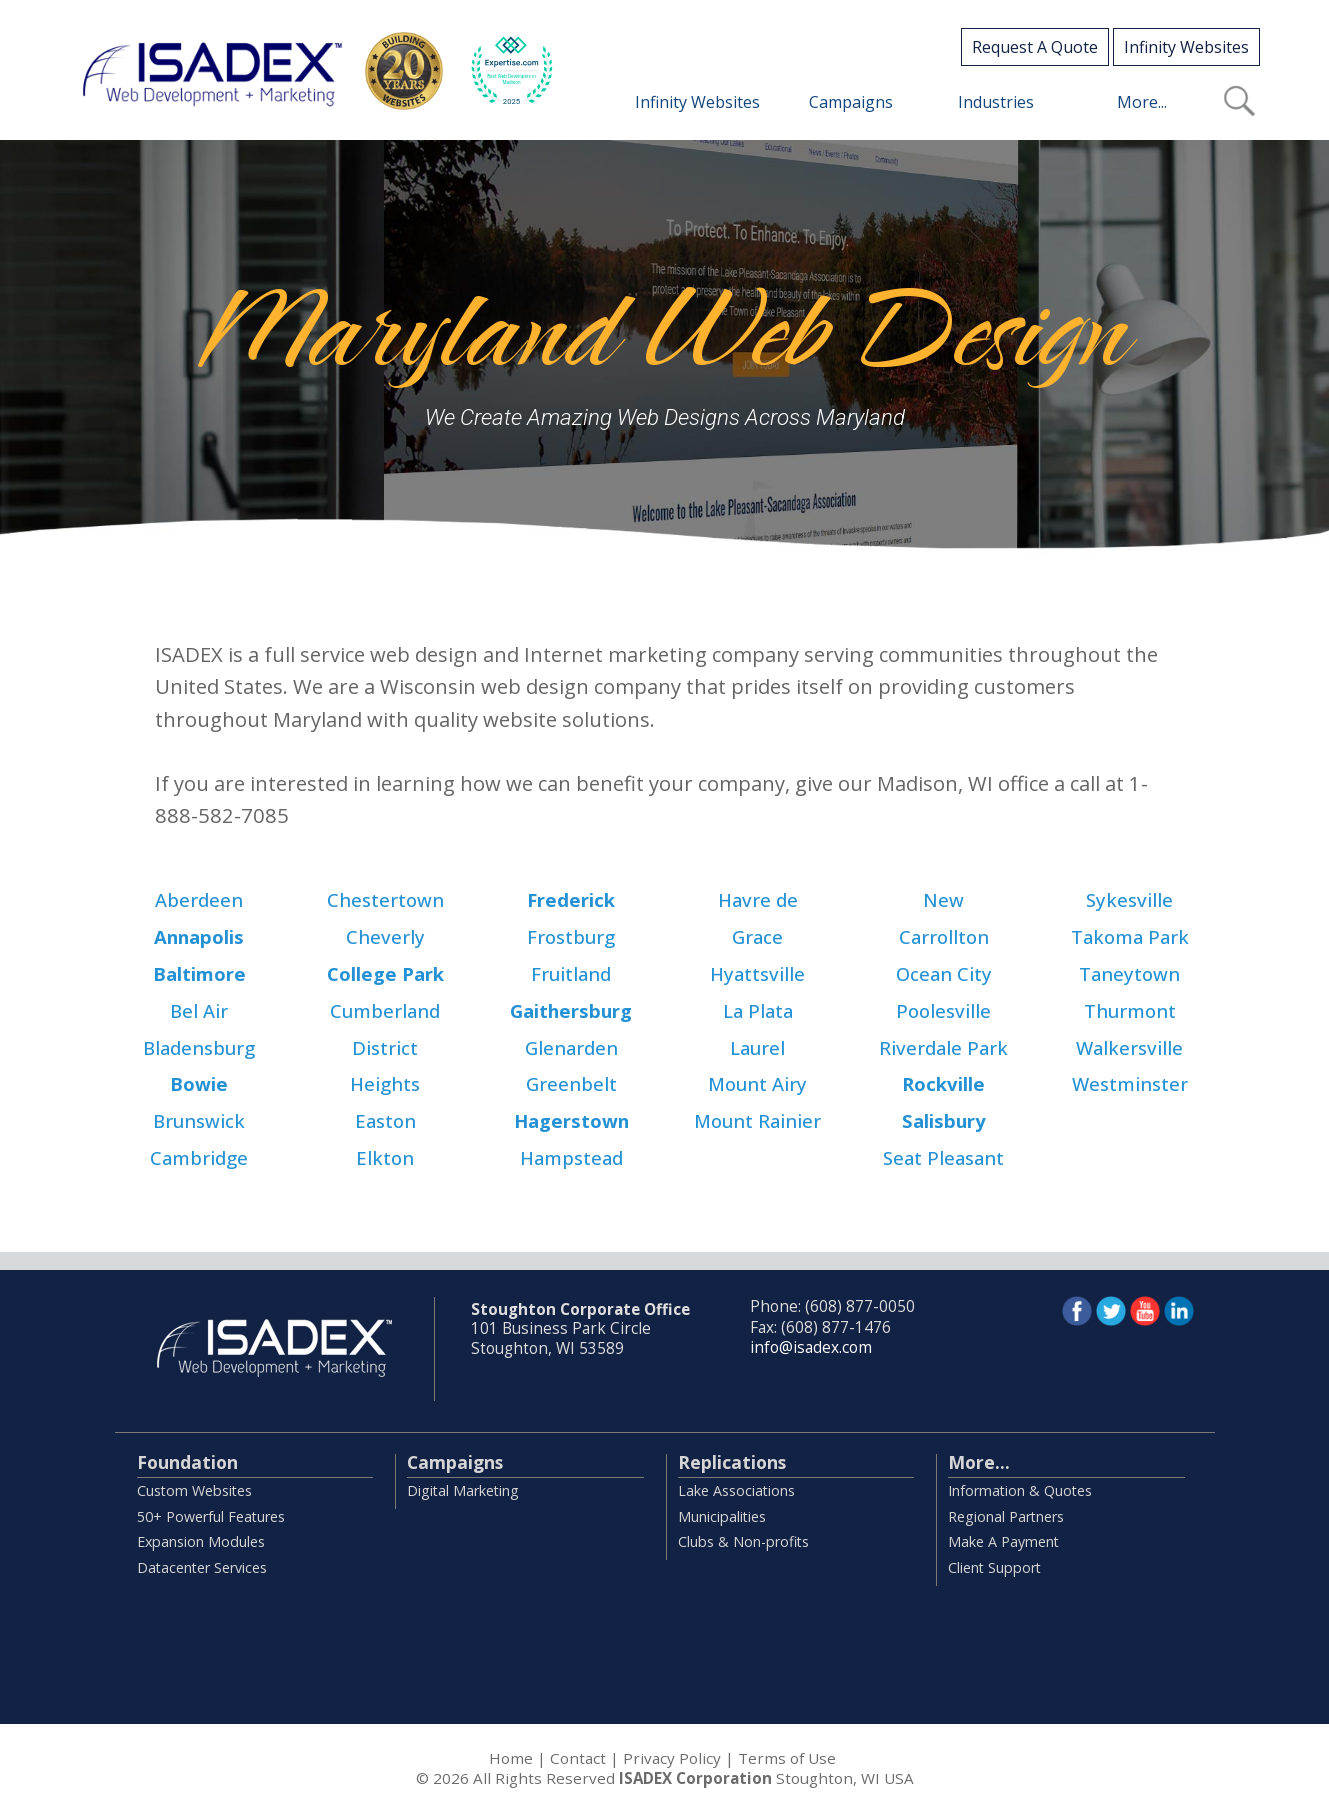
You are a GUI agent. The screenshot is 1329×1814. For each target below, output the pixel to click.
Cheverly (385, 936)
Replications (732, 1462)
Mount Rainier (757, 1120)
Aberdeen (199, 899)
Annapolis (199, 936)
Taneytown (1129, 973)
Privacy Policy (672, 1758)
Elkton (385, 1157)
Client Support (994, 1567)
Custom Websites (194, 1490)
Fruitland (571, 973)
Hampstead (571, 1157)
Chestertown (385, 899)
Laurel (757, 1047)
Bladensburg (199, 1047)
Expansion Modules (201, 1541)
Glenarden (571, 1047)
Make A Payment (1003, 1541)
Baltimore (199, 973)
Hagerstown (571, 1120)
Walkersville (1129, 1047)
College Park (385, 973)
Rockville (943, 1083)
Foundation (187, 1462)
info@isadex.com (811, 1347)
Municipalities (722, 1516)
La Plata (758, 1010)
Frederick (571, 899)
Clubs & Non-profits (743, 1541)
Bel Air (199, 1010)
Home (511, 1758)
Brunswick (199, 1120)
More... (979, 1462)
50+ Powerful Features (211, 1516)
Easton (385, 1120)
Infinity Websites (1186, 47)
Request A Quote (1035, 47)
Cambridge (199, 1157)
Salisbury (944, 1120)
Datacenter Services (202, 1567)
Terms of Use (787, 1758)
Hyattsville (757, 973)
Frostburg (571, 936)
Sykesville (1129, 899)
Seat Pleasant (943, 1157)
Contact (578, 1758)
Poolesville (943, 1010)
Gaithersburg (571, 1010)
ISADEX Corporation (695, 1778)
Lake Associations (736, 1490)
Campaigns (455, 1462)
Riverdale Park (943, 1047)
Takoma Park (1130, 936)
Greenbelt (571, 1083)
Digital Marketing (463, 1490)
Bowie (199, 1083)
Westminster (1130, 1083)
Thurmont (1130, 1010)
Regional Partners (1006, 1516)
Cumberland (385, 1010)
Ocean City (944, 973)
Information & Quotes (1020, 1490)
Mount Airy (757, 1083)
